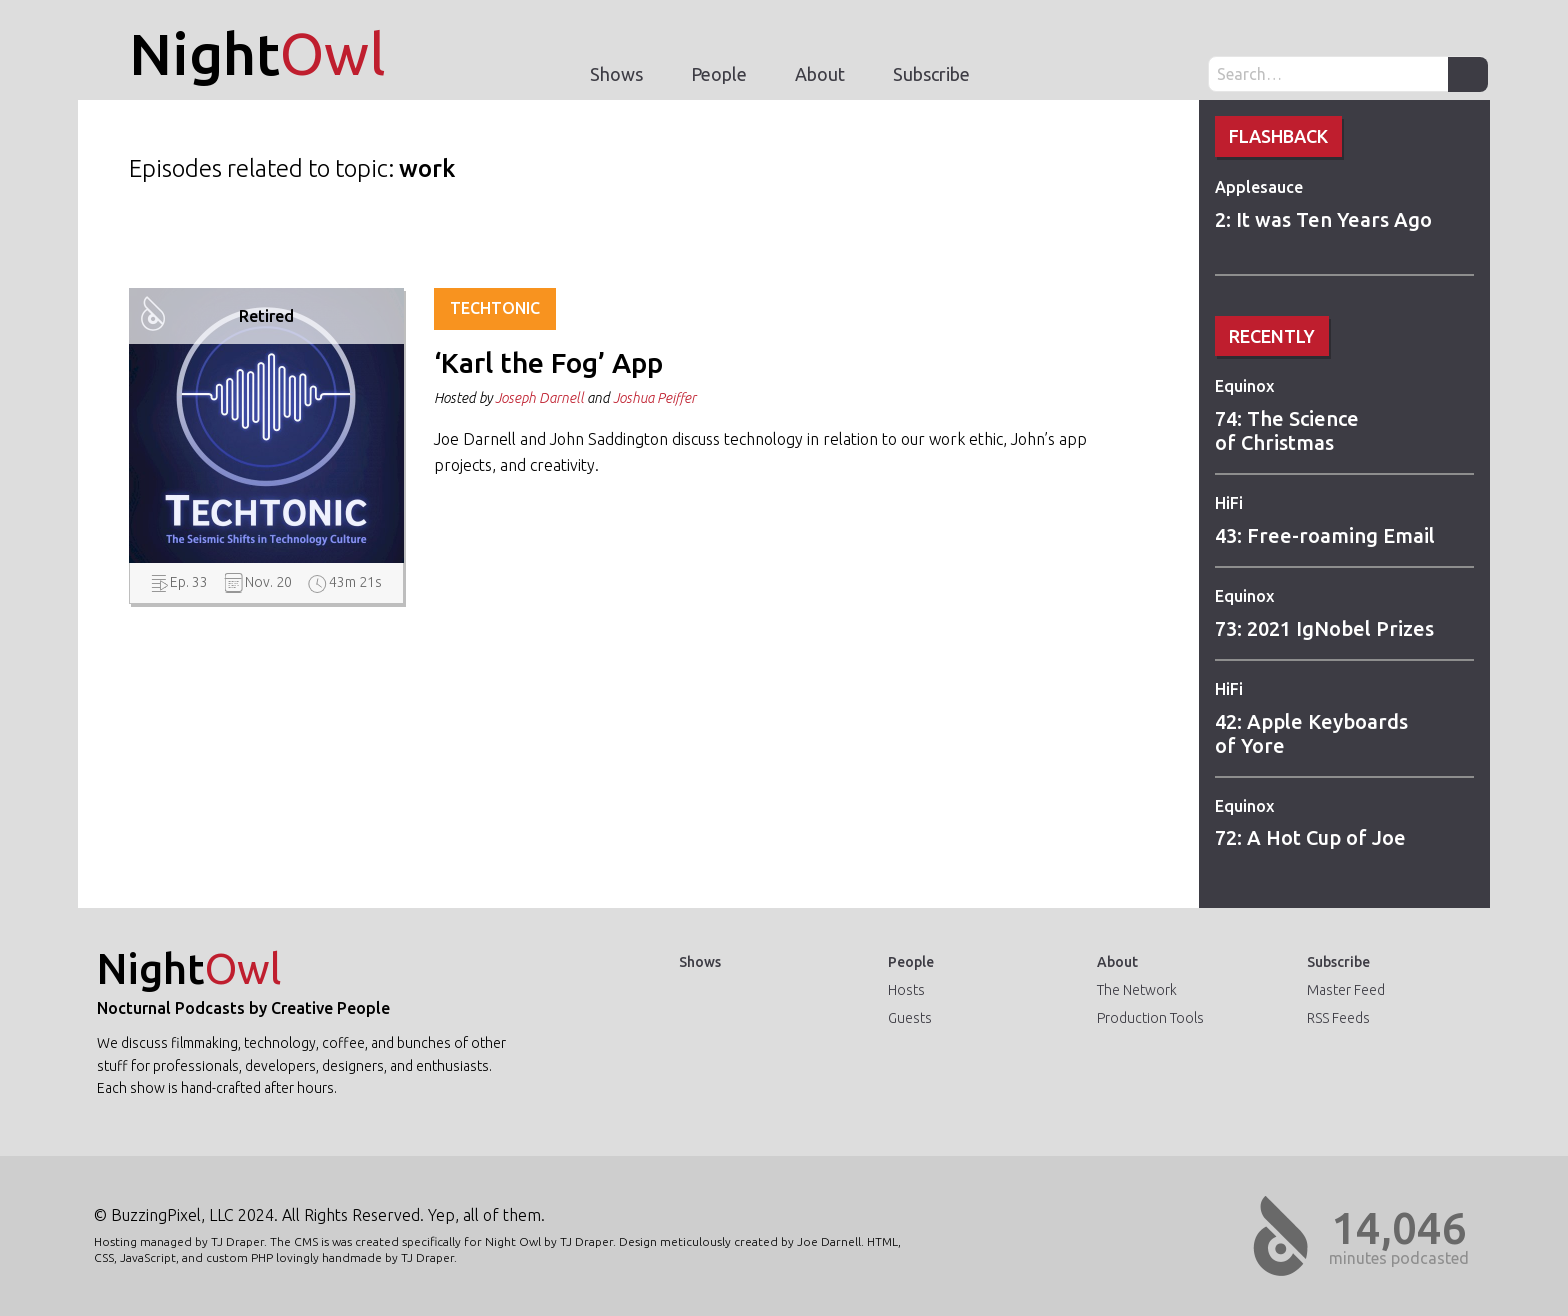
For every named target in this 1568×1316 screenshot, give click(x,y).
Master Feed (1346, 990)
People (719, 74)
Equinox (1244, 386)
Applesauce (1259, 187)
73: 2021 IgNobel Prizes (1324, 628)
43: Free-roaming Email (1325, 535)
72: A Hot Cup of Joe (1310, 837)
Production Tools (1150, 1018)
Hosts (906, 990)
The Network (1137, 990)
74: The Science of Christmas (1287, 430)
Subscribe (931, 74)
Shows (616, 74)
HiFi (1229, 503)
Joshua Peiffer (654, 398)
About (820, 74)
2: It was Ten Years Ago (1323, 219)
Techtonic (495, 308)
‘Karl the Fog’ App (548, 363)
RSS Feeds (1338, 1018)
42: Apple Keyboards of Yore (1311, 733)
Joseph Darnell (539, 398)
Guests (910, 1018)
